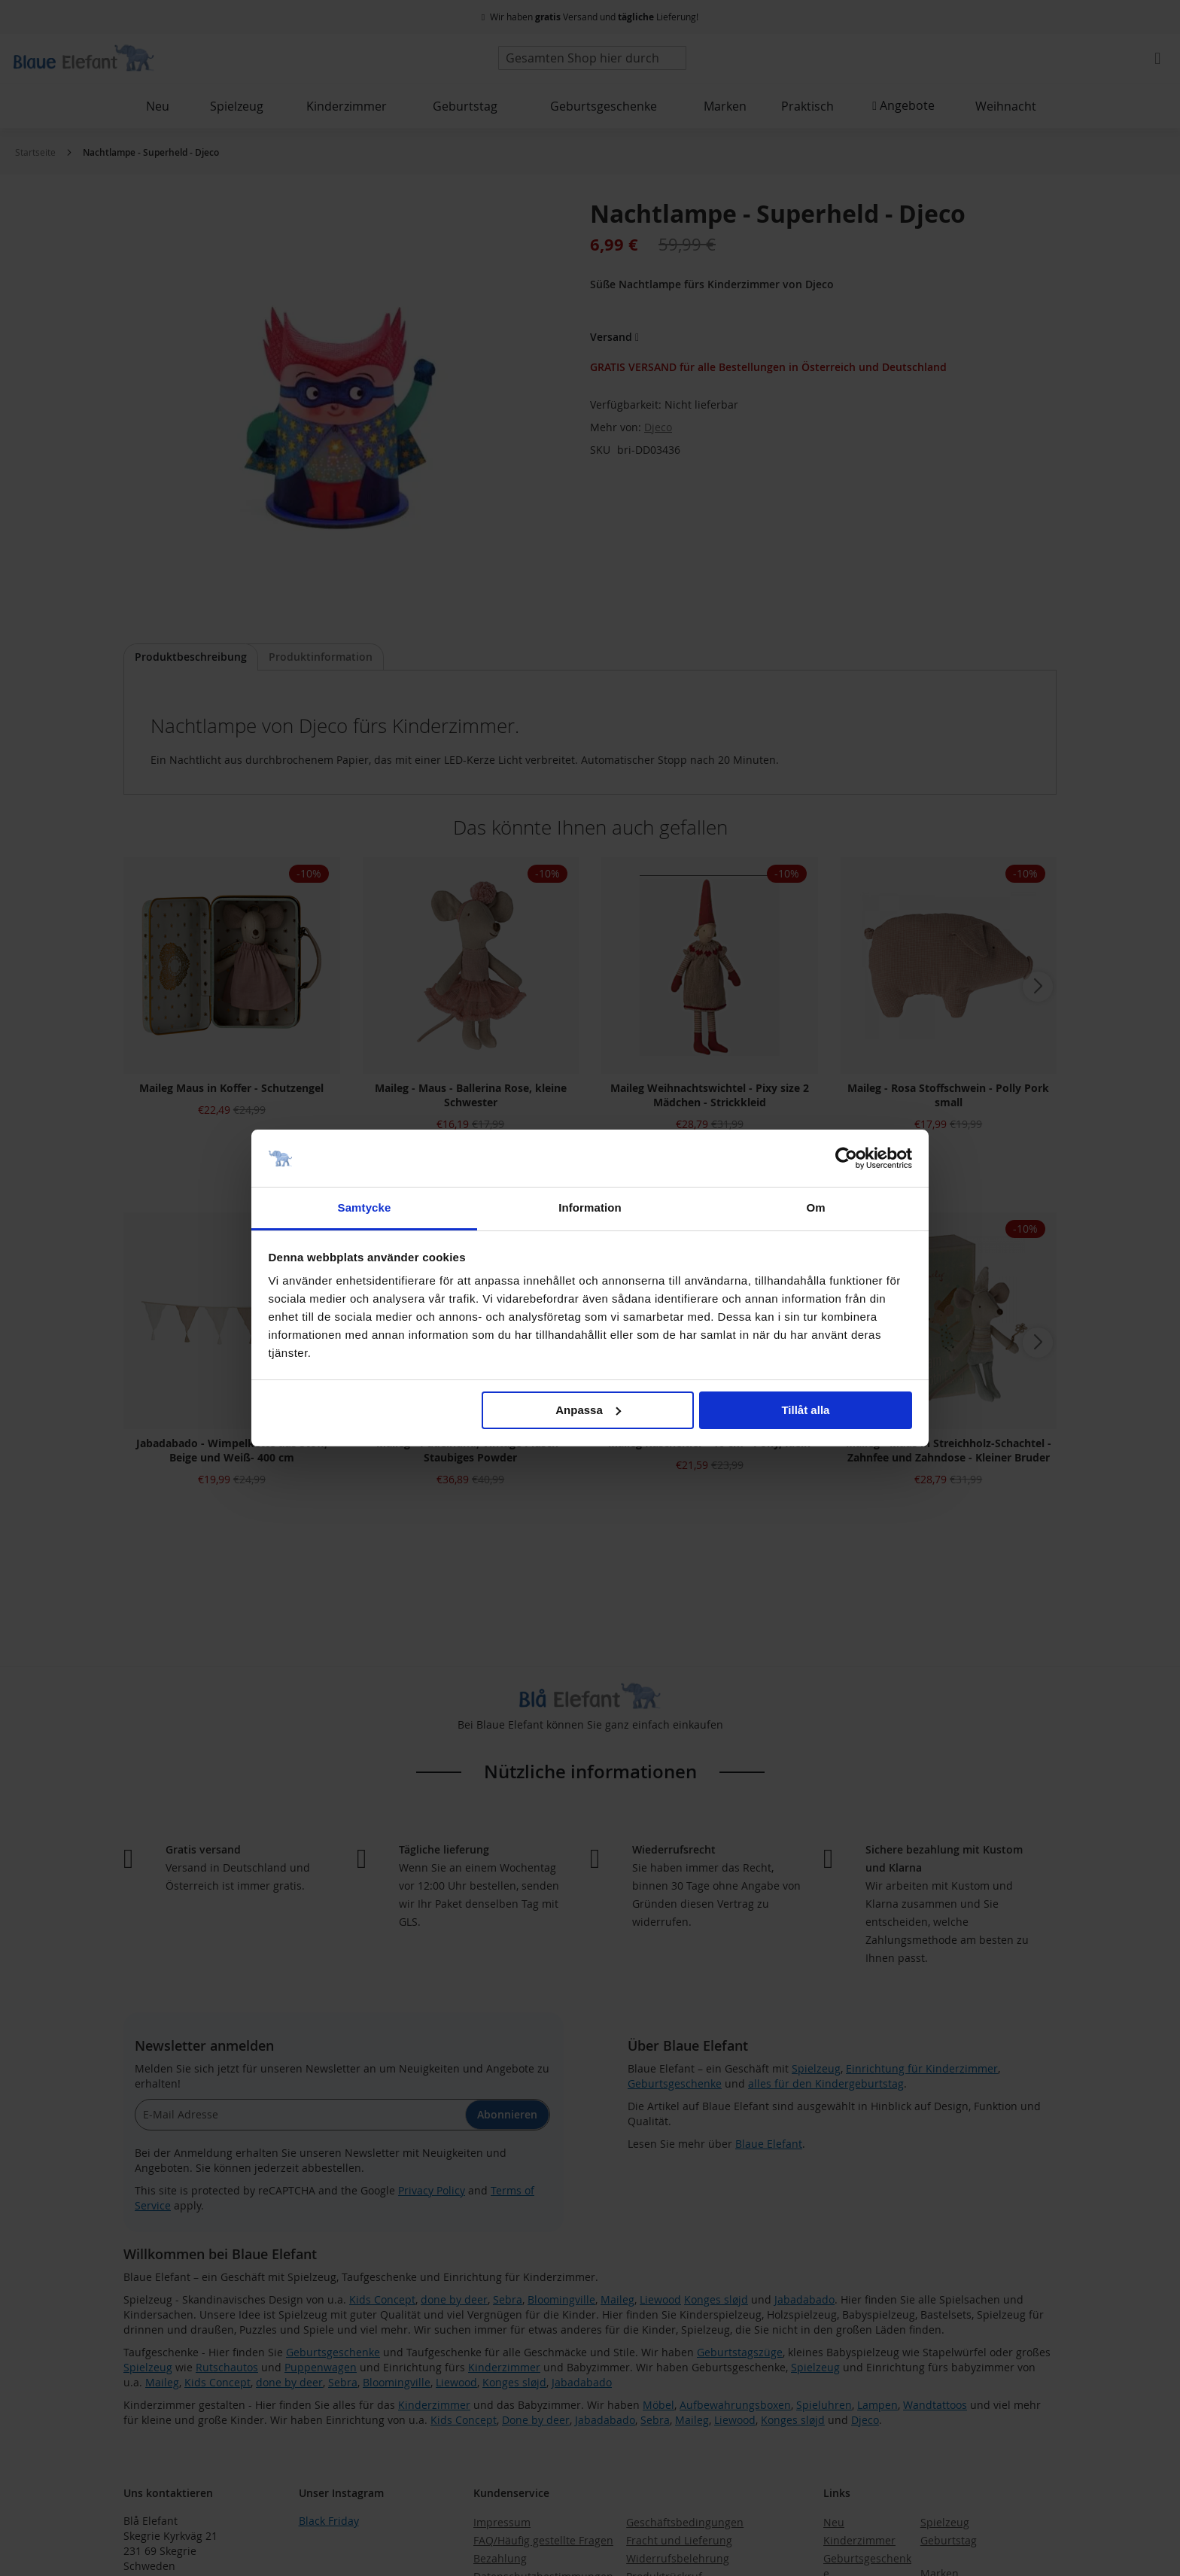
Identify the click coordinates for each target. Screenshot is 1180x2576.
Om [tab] (815, 1207)
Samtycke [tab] (364, 1207)
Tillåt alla (805, 1410)
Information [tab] (590, 1207)
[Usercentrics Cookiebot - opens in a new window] (846, 1158)
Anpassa (588, 1410)
